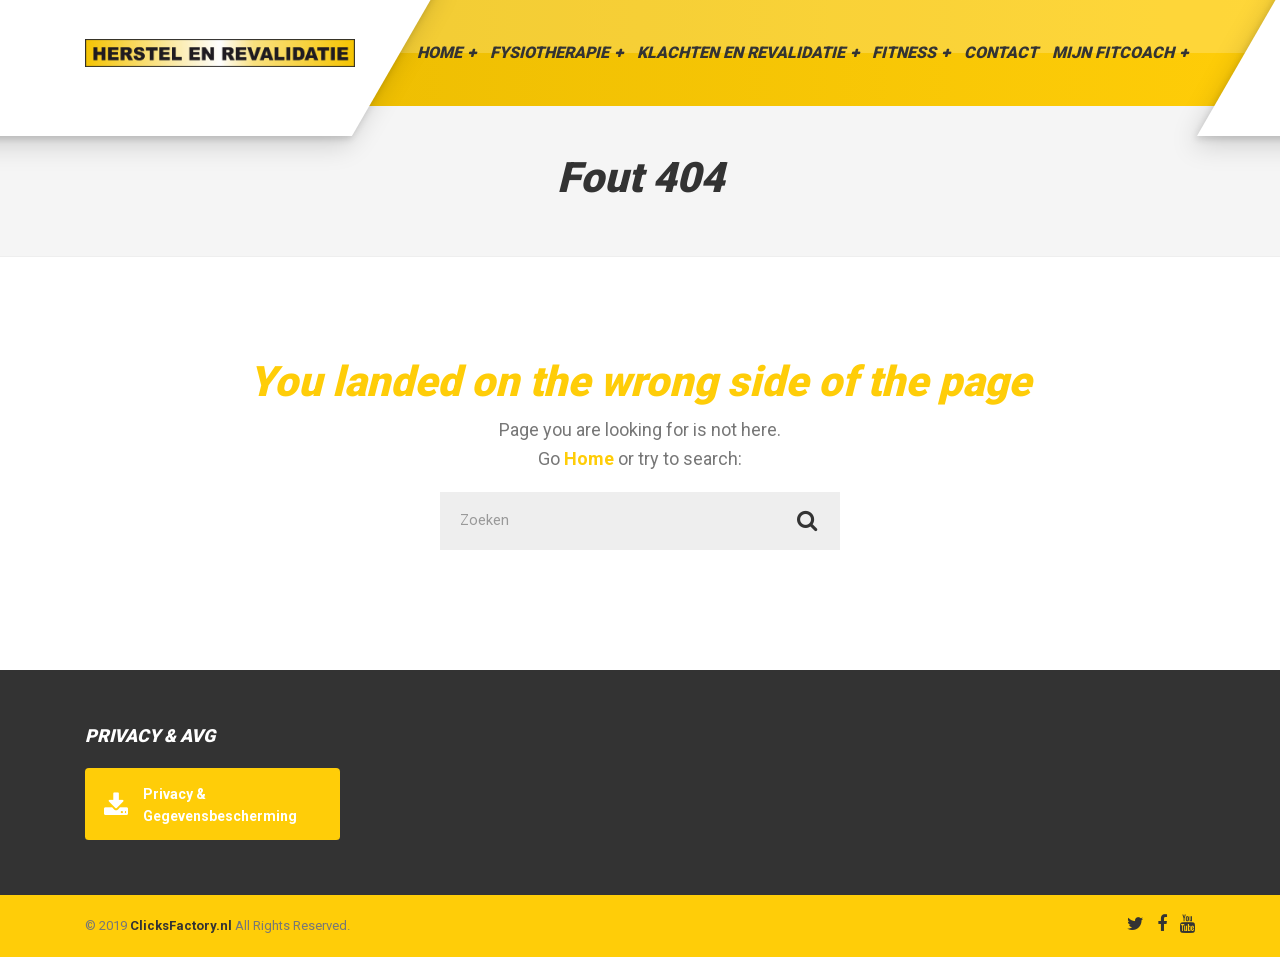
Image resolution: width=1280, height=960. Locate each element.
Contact (1001, 52)
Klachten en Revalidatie (741, 52)
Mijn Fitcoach (1113, 52)
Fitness (904, 52)
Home (439, 52)
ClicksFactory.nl (181, 928)
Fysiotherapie (549, 52)
